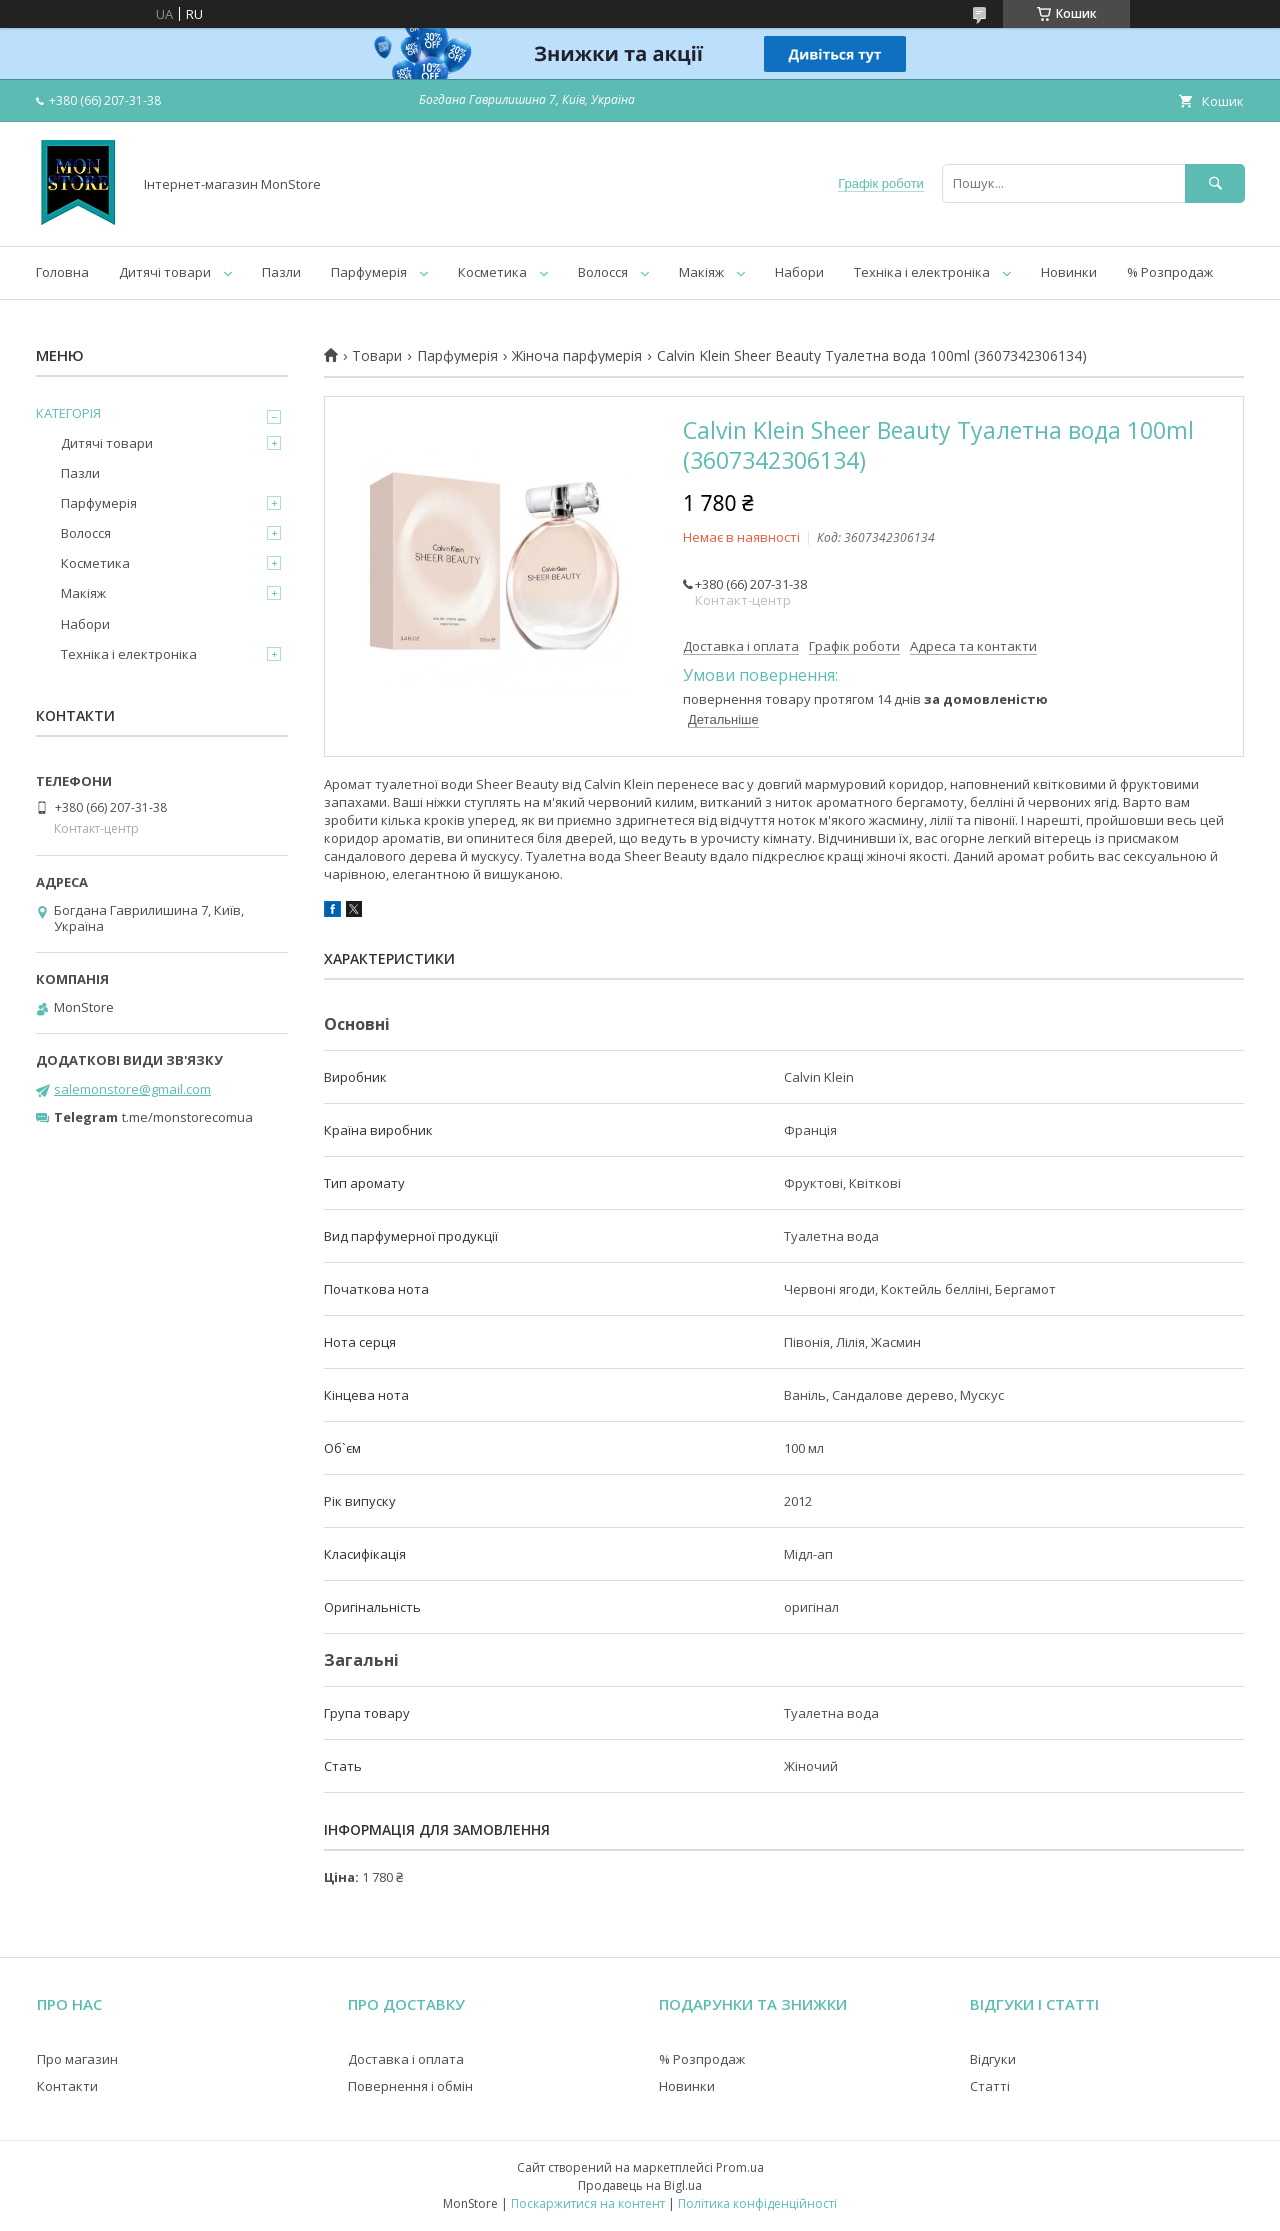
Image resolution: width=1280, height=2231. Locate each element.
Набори (799, 272)
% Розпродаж (1170, 272)
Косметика (492, 272)
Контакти (67, 2086)
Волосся (603, 272)
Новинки (1069, 272)
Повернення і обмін (410, 2086)
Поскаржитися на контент (588, 2203)
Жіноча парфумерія (577, 356)
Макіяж (701, 272)
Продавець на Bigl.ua (640, 2185)
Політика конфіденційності (757, 2203)
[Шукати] (1215, 183)
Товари (377, 356)
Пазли (281, 272)
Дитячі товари (165, 272)
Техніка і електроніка (922, 272)
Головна (62, 272)
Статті (990, 2086)
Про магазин (77, 2059)
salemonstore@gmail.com (132, 1089)
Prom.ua (740, 2167)
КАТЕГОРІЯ (68, 413)
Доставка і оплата (406, 2059)
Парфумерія (369, 272)
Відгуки (993, 2059)
